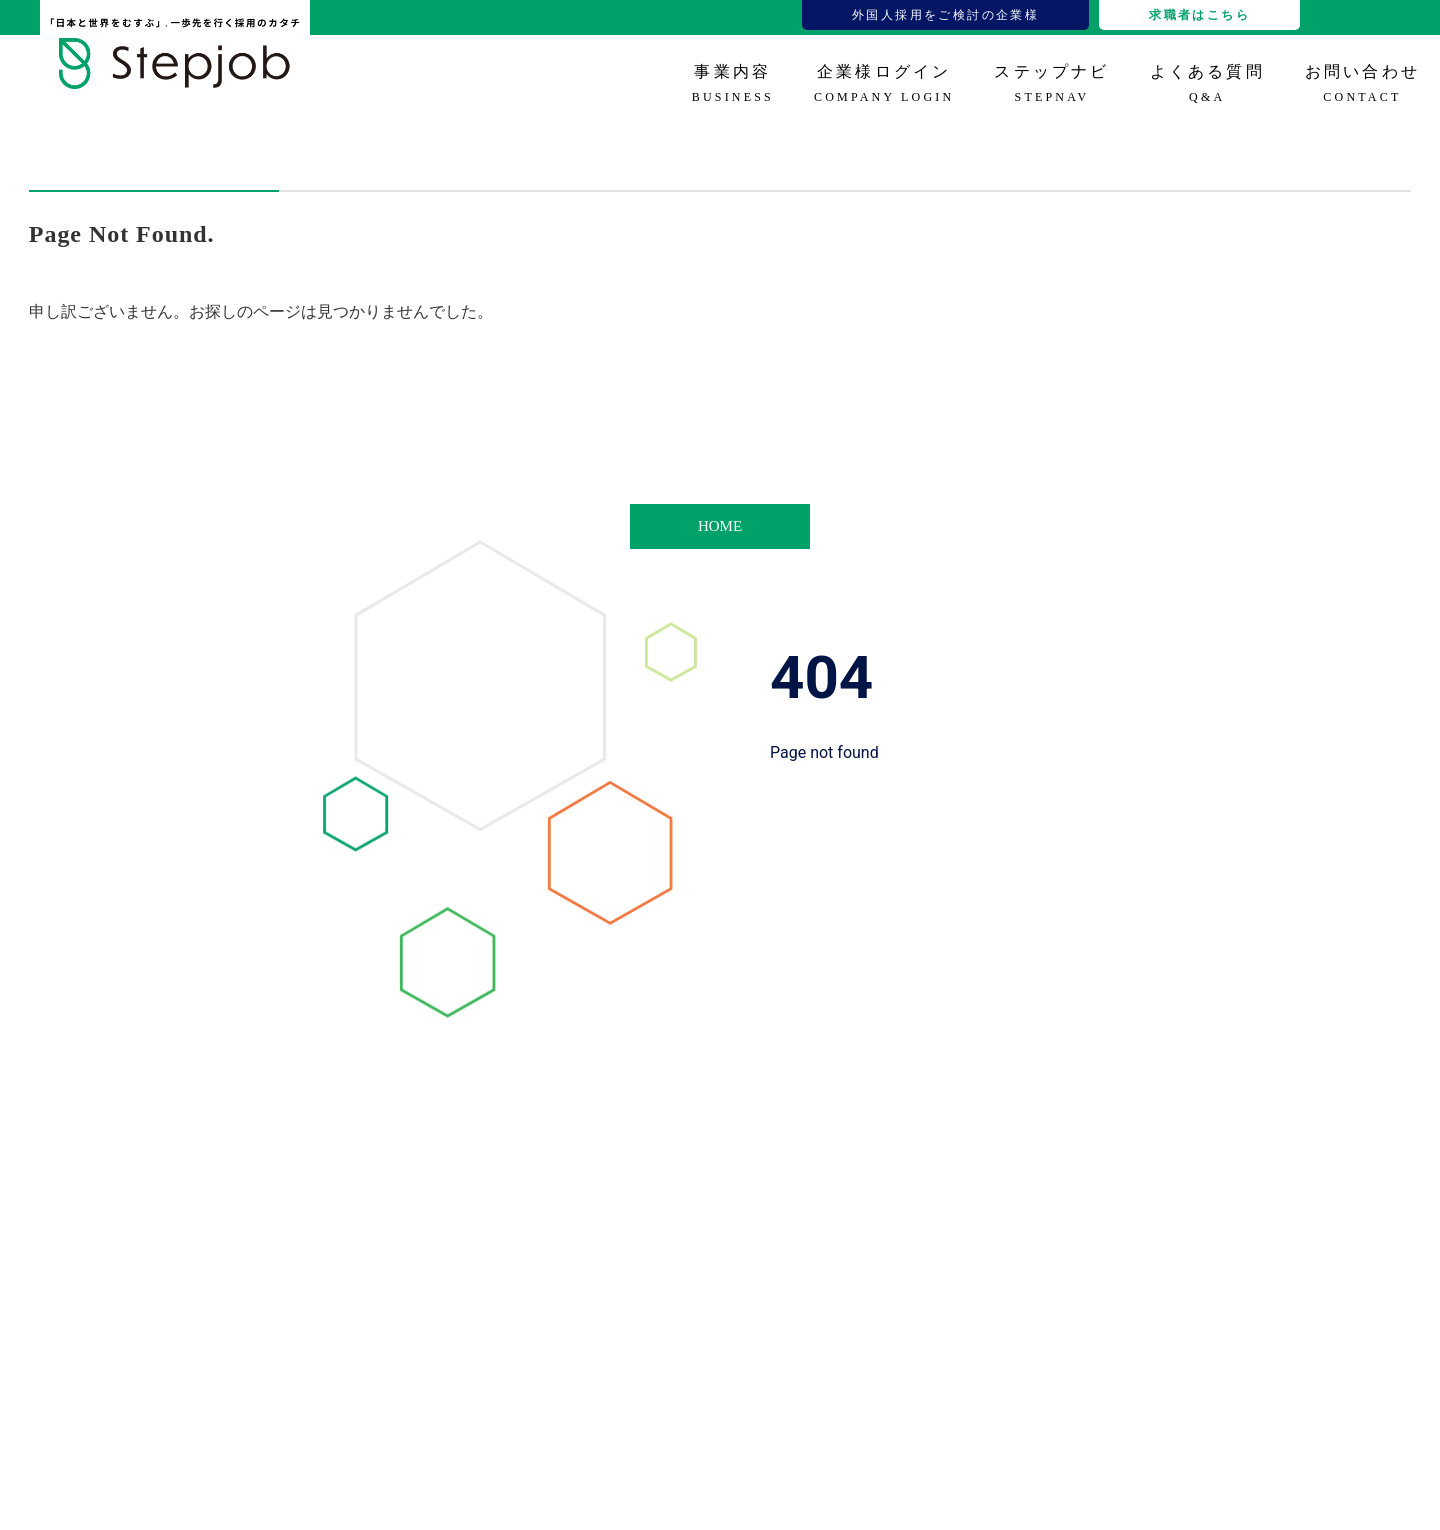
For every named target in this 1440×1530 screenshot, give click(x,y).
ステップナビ (1051, 83)
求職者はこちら (1199, 15)
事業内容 (733, 83)
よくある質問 (1207, 83)
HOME (720, 526)
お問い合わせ (1362, 83)
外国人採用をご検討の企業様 (945, 15)
